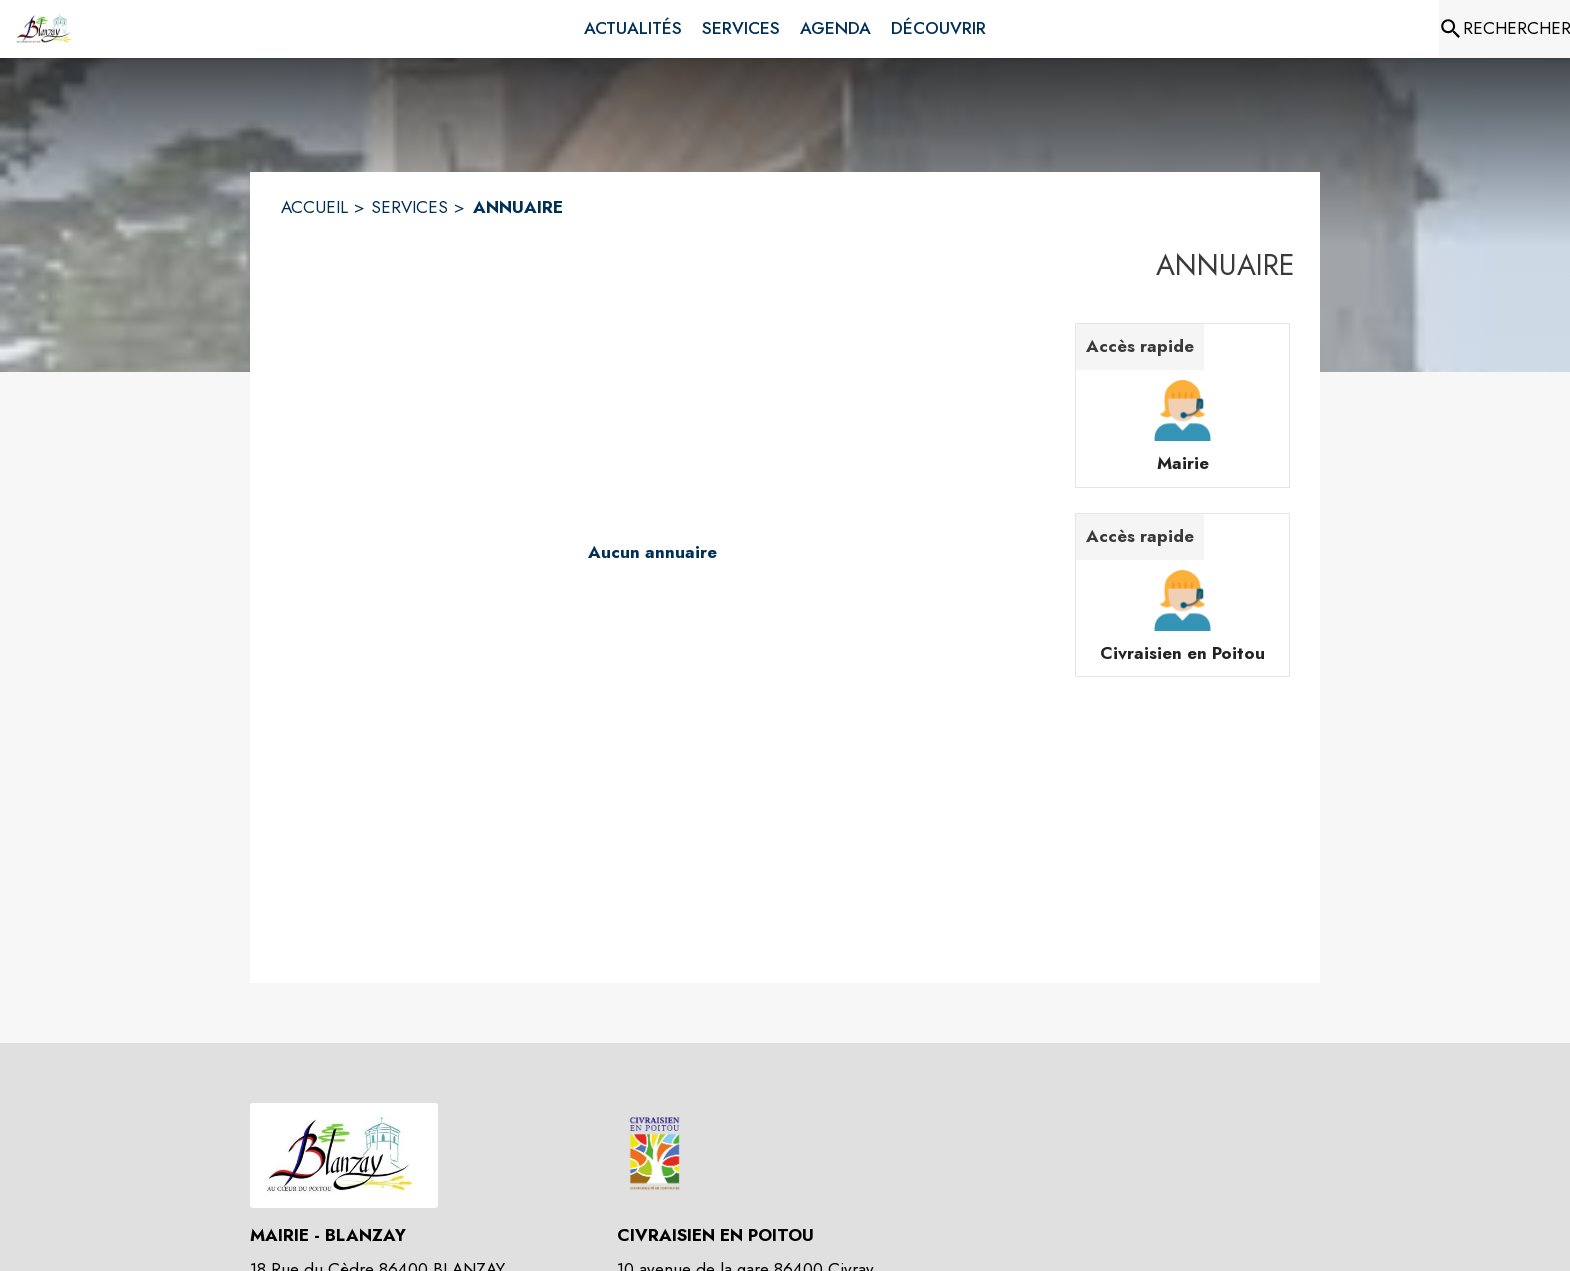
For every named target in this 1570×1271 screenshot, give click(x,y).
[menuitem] (633, 29)
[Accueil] (45, 29)
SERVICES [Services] (409, 207)
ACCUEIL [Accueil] (314, 207)
